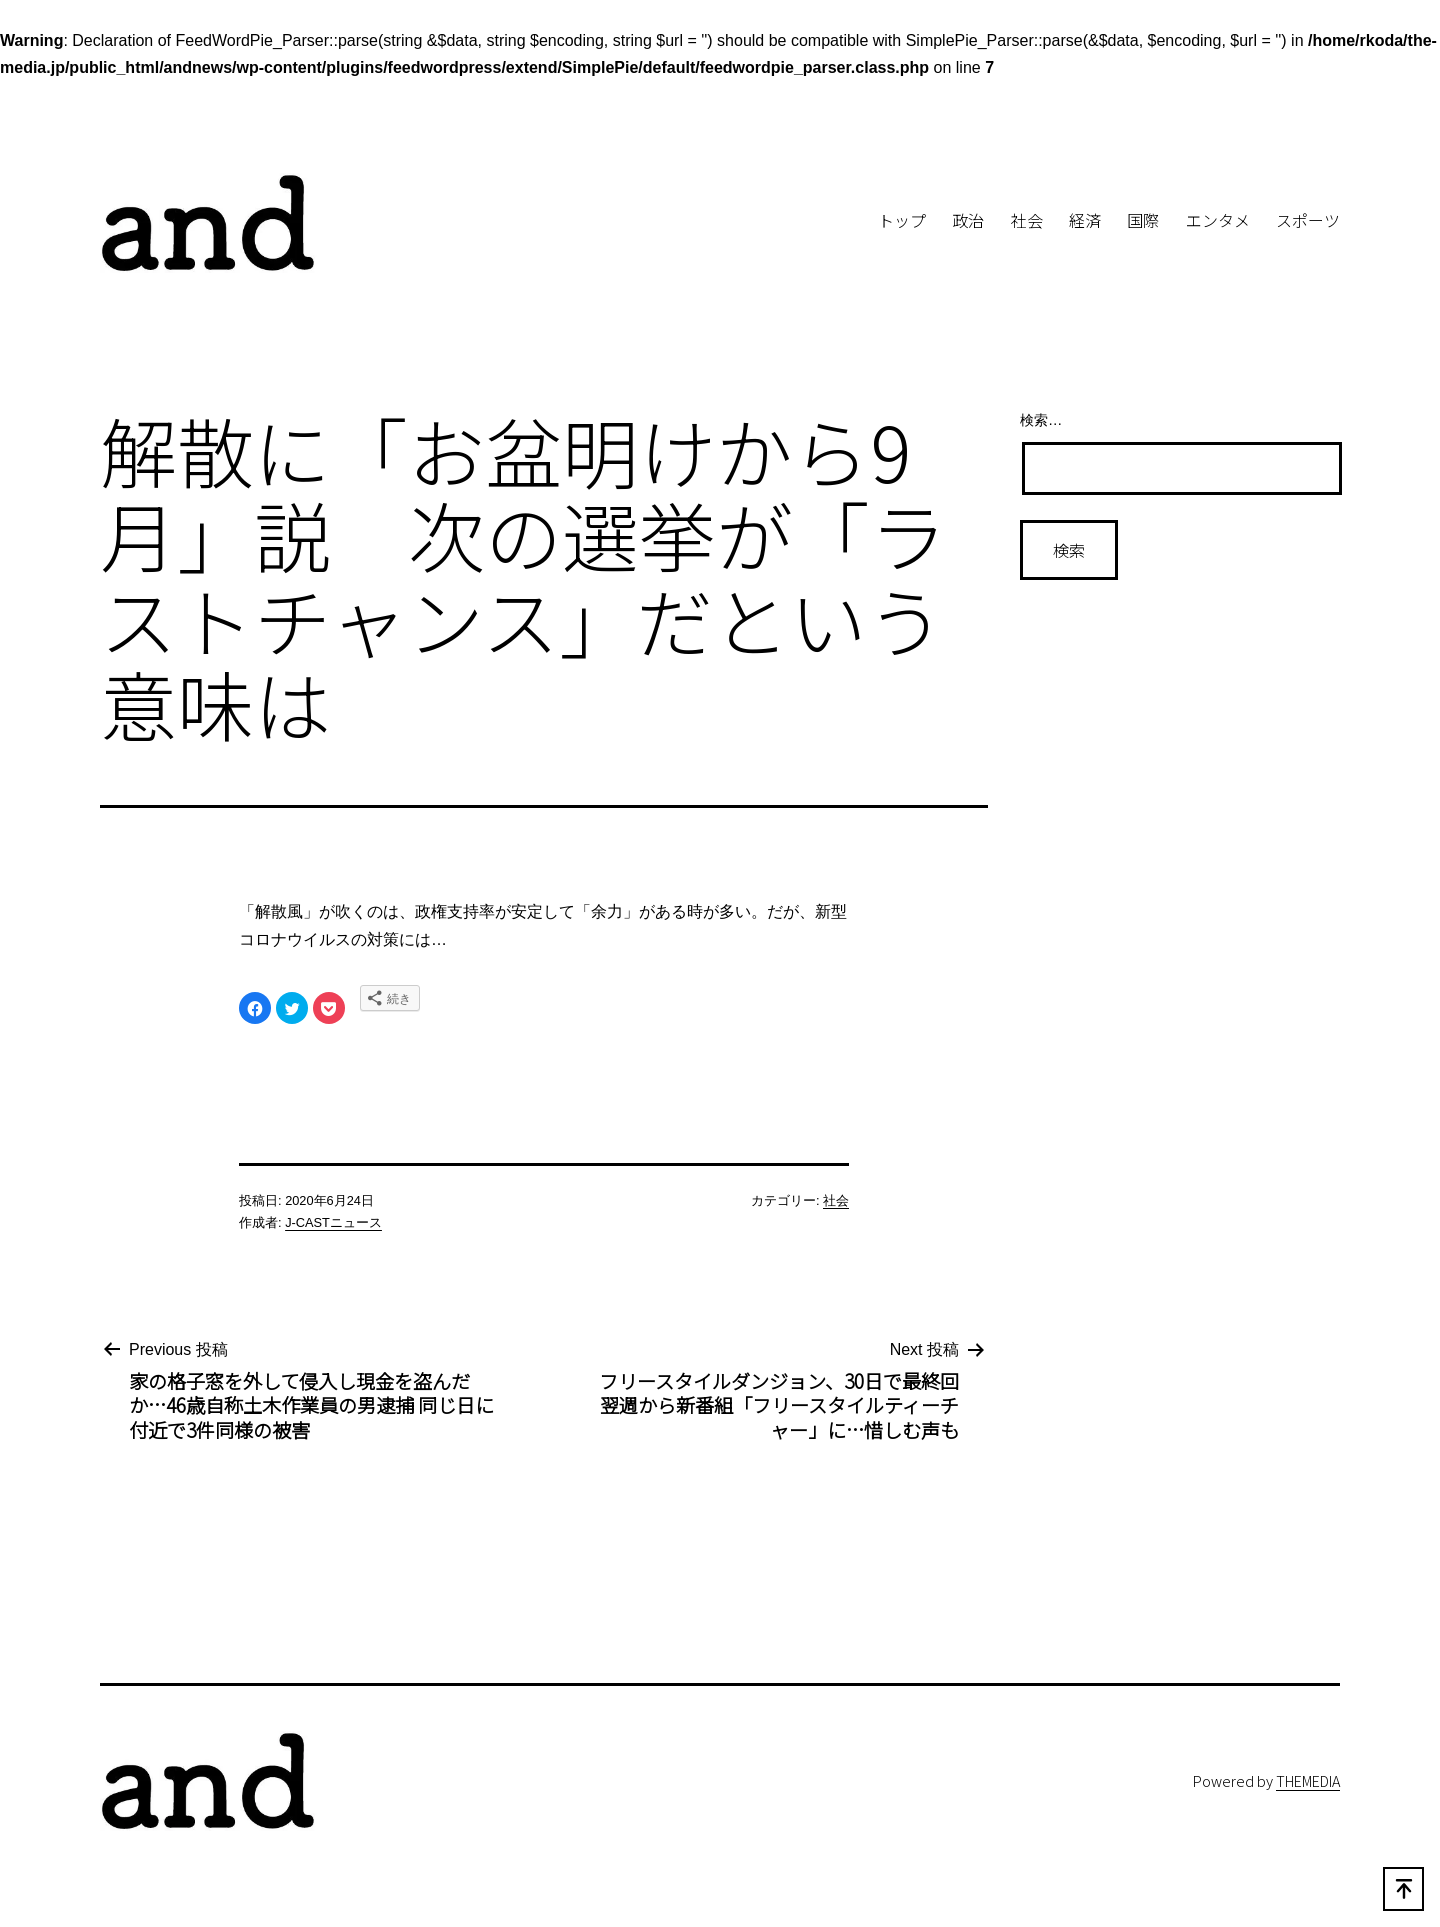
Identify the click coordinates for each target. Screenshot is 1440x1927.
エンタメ (1218, 220)
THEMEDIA (1308, 1780)
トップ (902, 220)
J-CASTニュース (333, 1222)
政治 (968, 220)
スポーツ (1308, 220)
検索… (1041, 420)
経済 (1085, 220)
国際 (1143, 220)
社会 (1027, 220)
